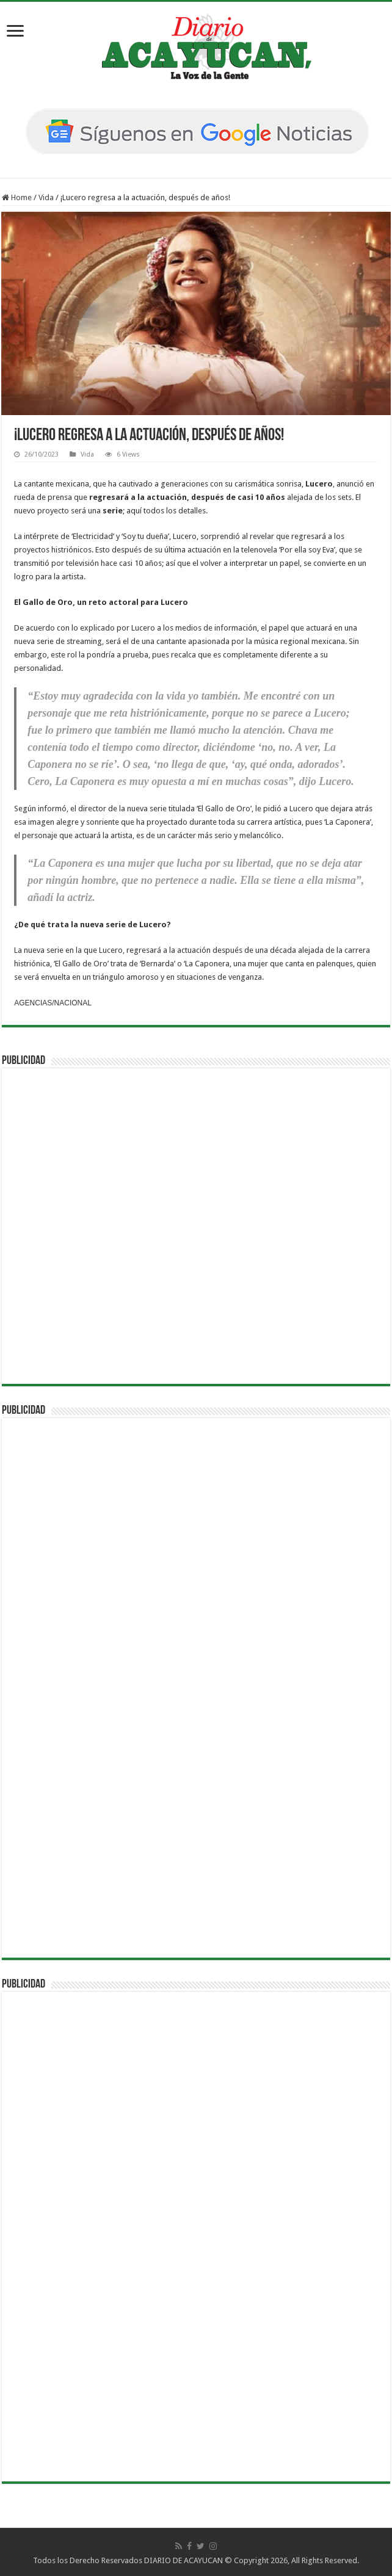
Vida (46, 197)
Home (17, 197)
